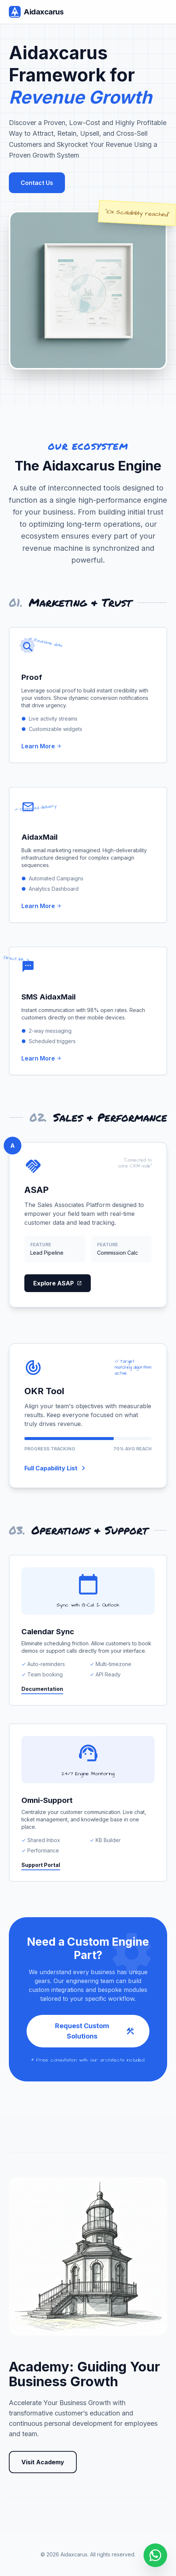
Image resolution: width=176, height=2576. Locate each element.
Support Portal (40, 1865)
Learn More (41, 746)
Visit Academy (42, 2462)
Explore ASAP (57, 1283)
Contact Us (37, 182)
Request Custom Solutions (95, 2031)
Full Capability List (56, 1468)
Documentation (42, 1689)
